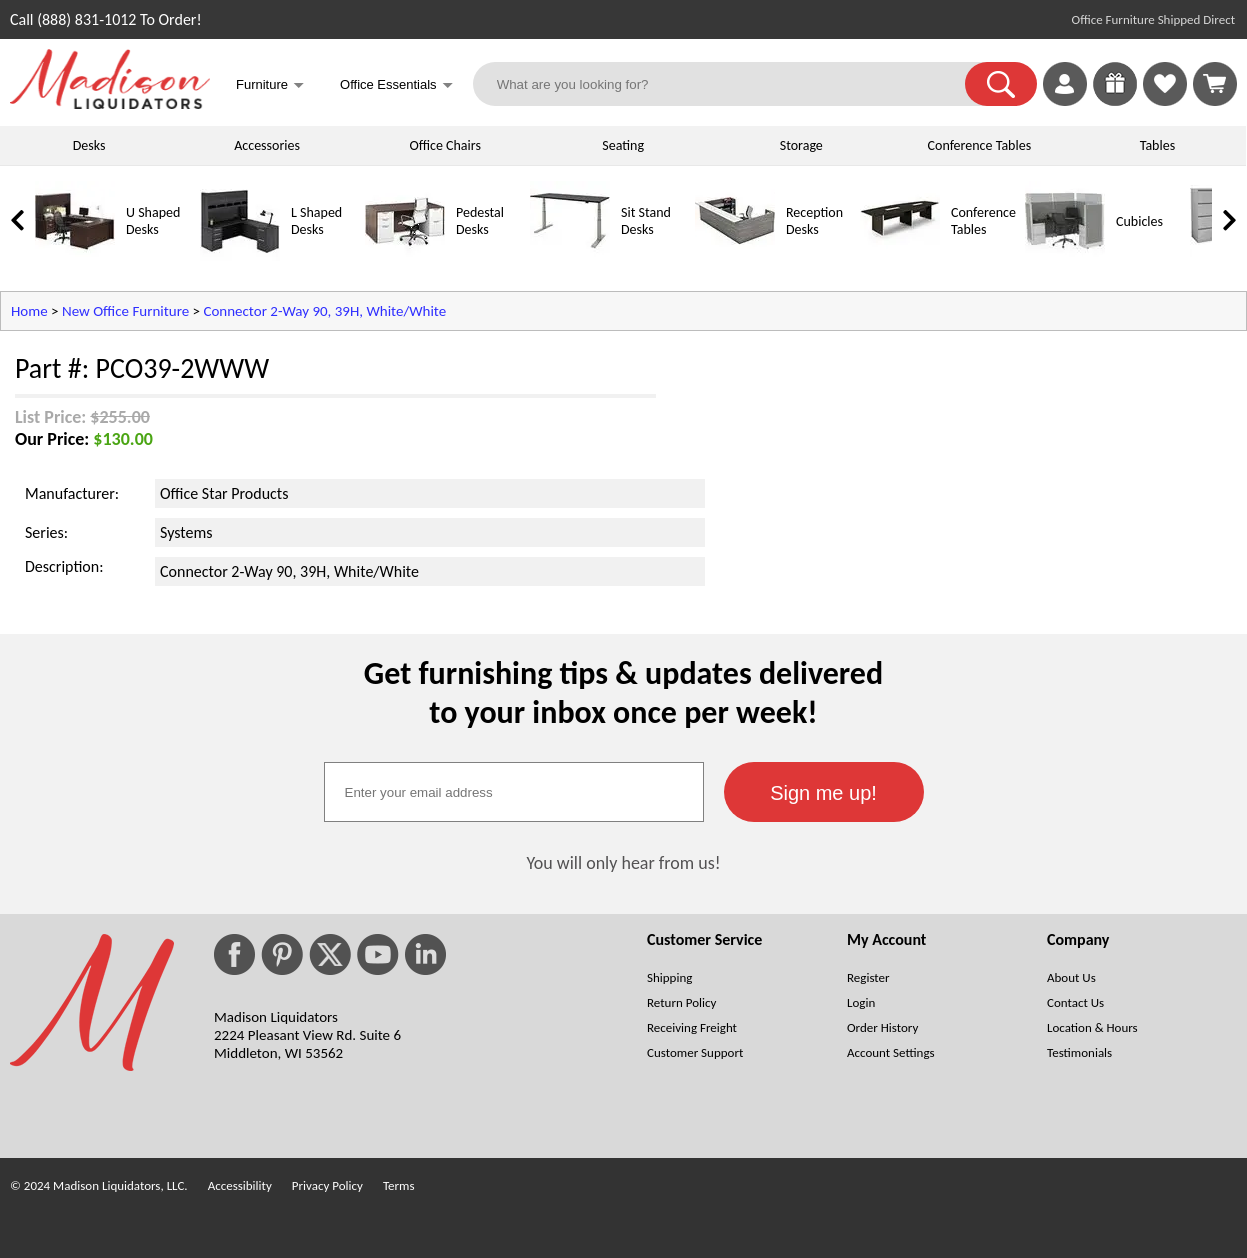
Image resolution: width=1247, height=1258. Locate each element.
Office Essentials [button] (396, 86)
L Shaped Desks (316, 221)
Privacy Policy (327, 1185)
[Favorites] (1165, 100)
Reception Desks (814, 221)
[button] (1001, 84)
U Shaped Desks (153, 221)
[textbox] (514, 792)
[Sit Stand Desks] (570, 256)
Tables (1157, 145)
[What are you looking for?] (731, 84)
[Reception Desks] (735, 256)
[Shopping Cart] (1215, 84)
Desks (89, 145)
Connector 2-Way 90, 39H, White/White (324, 311)
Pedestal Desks (480, 221)
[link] (1215, 84)
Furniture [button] (270, 86)
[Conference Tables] (900, 256)
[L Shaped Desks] (240, 256)
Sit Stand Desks (646, 221)
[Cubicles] (1065, 256)
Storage (801, 145)
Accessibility (240, 1185)
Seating (623, 145)
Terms (399, 1185)
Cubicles (1139, 221)
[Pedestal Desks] (405, 256)
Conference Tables (980, 145)
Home (29, 311)
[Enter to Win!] (1115, 100)
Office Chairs (444, 145)
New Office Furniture (125, 311)
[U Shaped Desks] (75, 256)
